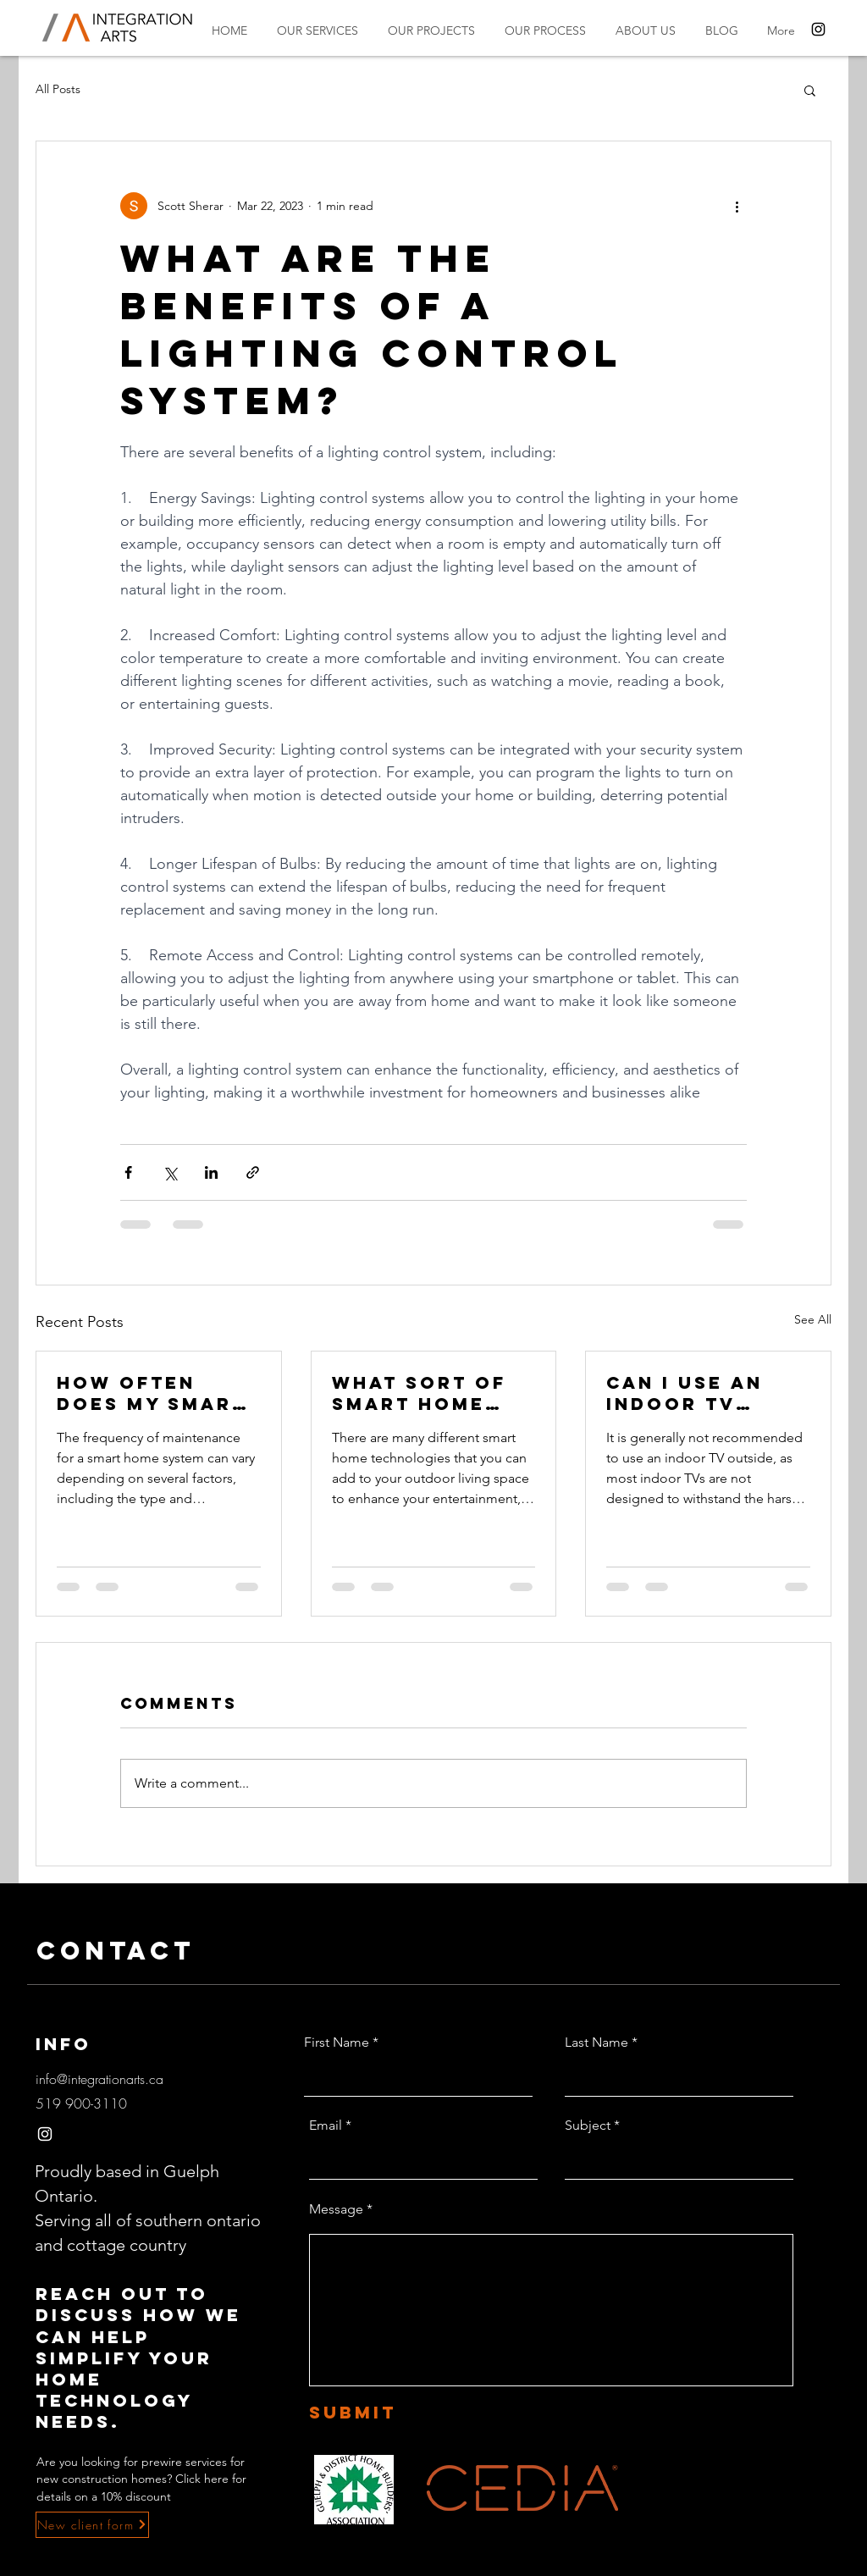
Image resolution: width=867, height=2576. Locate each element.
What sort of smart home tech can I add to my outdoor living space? (429, 1393)
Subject (587, 2125)
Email (325, 2125)
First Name (336, 2042)
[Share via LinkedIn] (211, 1172)
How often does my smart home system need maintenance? (151, 1393)
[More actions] (736, 206)
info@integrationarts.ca (99, 2079)
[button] (810, 90)
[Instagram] (818, 29)
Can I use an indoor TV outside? (684, 1393)
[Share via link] (253, 1172)
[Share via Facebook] (128, 1172)
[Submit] (388, 2413)
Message (336, 2209)
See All (812, 1319)
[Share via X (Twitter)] (170, 1172)
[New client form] (92, 2525)
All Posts (58, 89)
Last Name (596, 2042)
